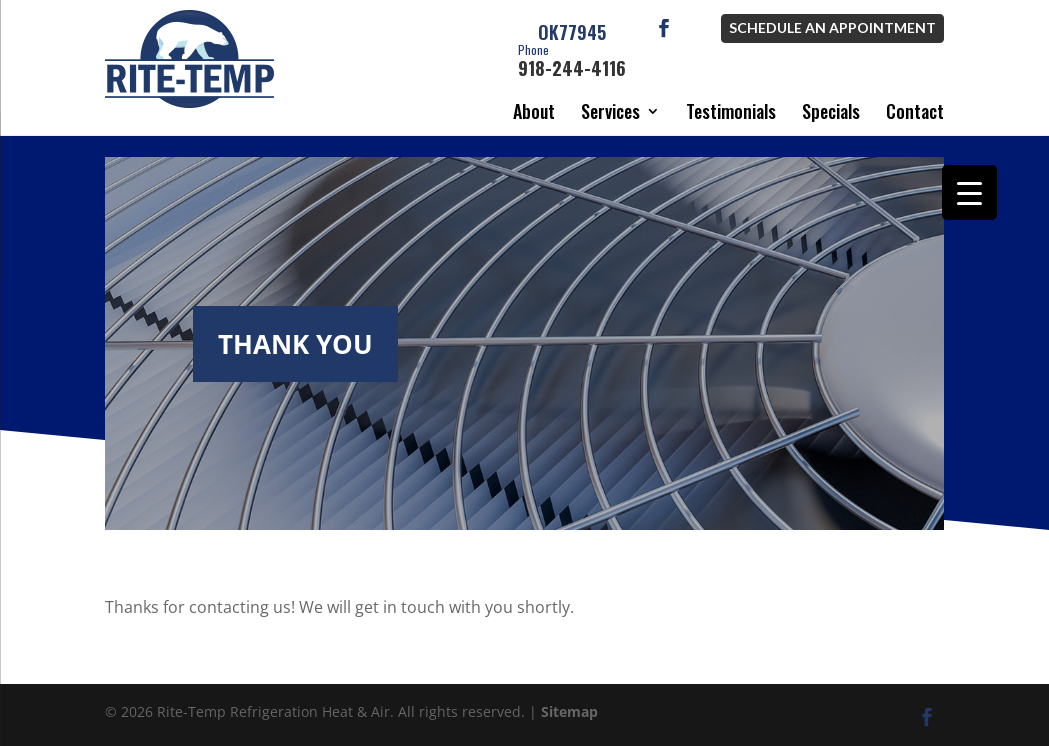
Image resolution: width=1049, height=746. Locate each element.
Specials (831, 111)
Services (610, 111)
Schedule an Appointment (832, 27)
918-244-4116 (572, 62)
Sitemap (569, 711)
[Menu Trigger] (969, 192)
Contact (915, 111)
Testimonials (731, 111)
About (534, 111)
